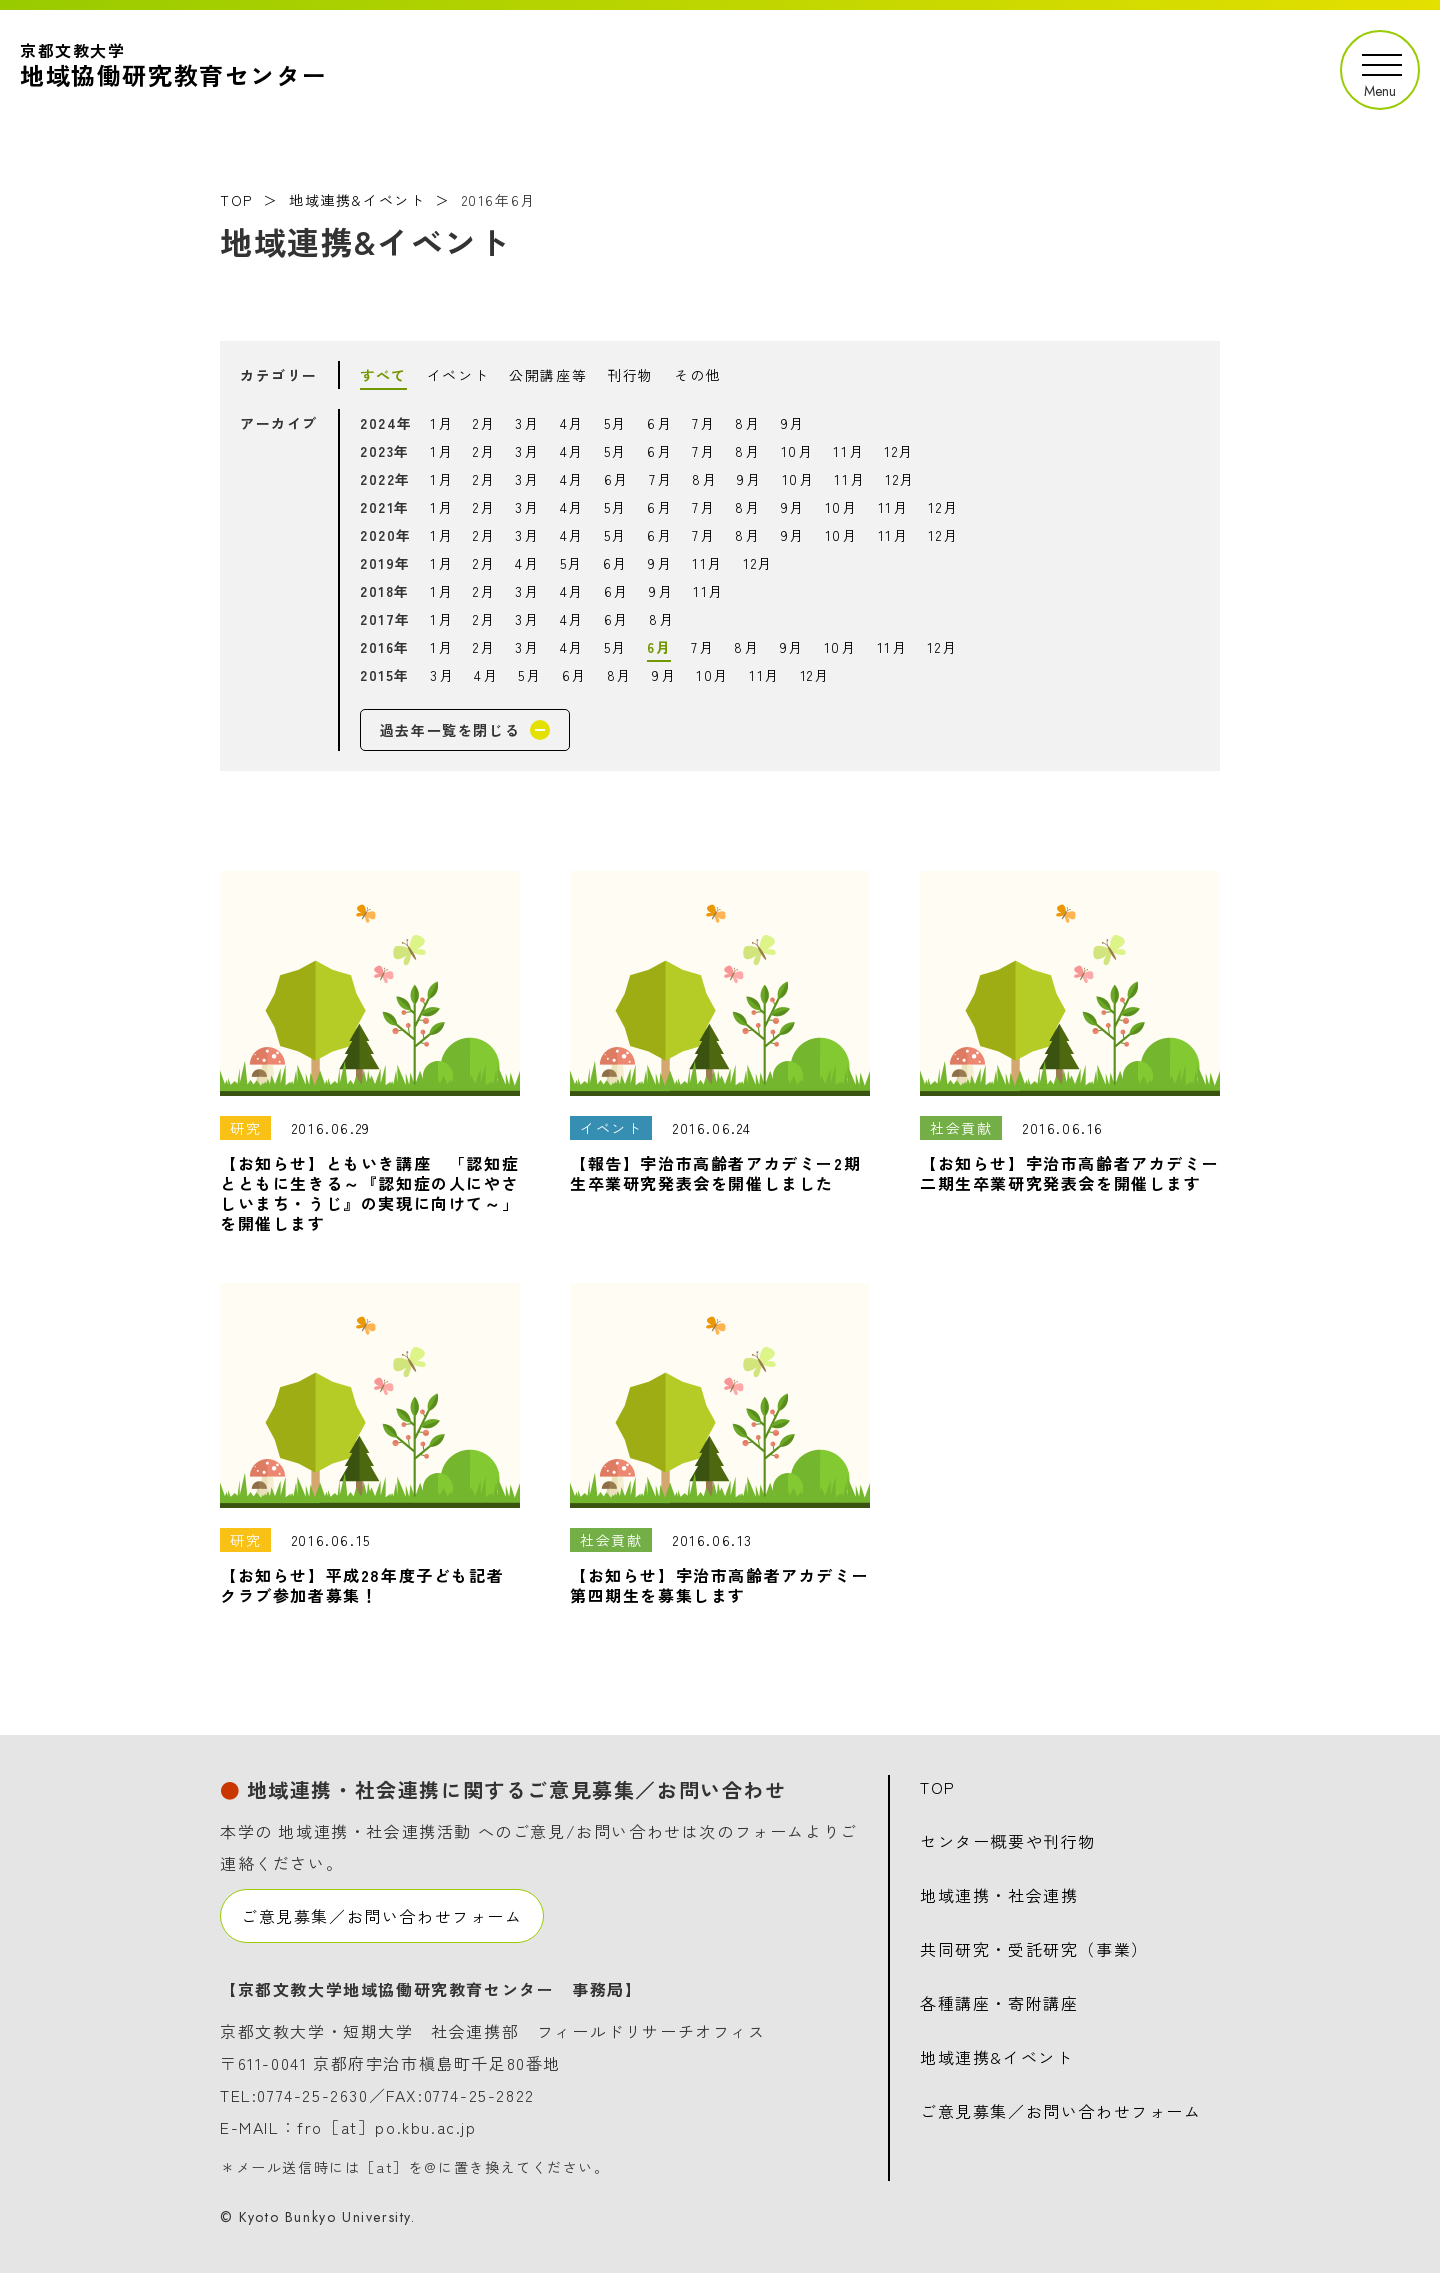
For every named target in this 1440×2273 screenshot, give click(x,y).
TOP (236, 200)
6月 (659, 423)
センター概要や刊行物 (1008, 1841)
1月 (441, 423)
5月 (615, 423)
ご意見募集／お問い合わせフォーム (382, 1916)
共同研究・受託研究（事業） (1034, 1949)
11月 (848, 451)
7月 (703, 423)
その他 (697, 375)
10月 (797, 451)
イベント (458, 375)
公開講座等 (548, 375)
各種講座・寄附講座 (999, 2003)
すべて (383, 375)
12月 (899, 451)
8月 (747, 423)
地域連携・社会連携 (999, 1895)
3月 (527, 423)
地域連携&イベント (357, 200)
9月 (793, 423)
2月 (484, 423)
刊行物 (630, 375)
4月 (572, 423)
